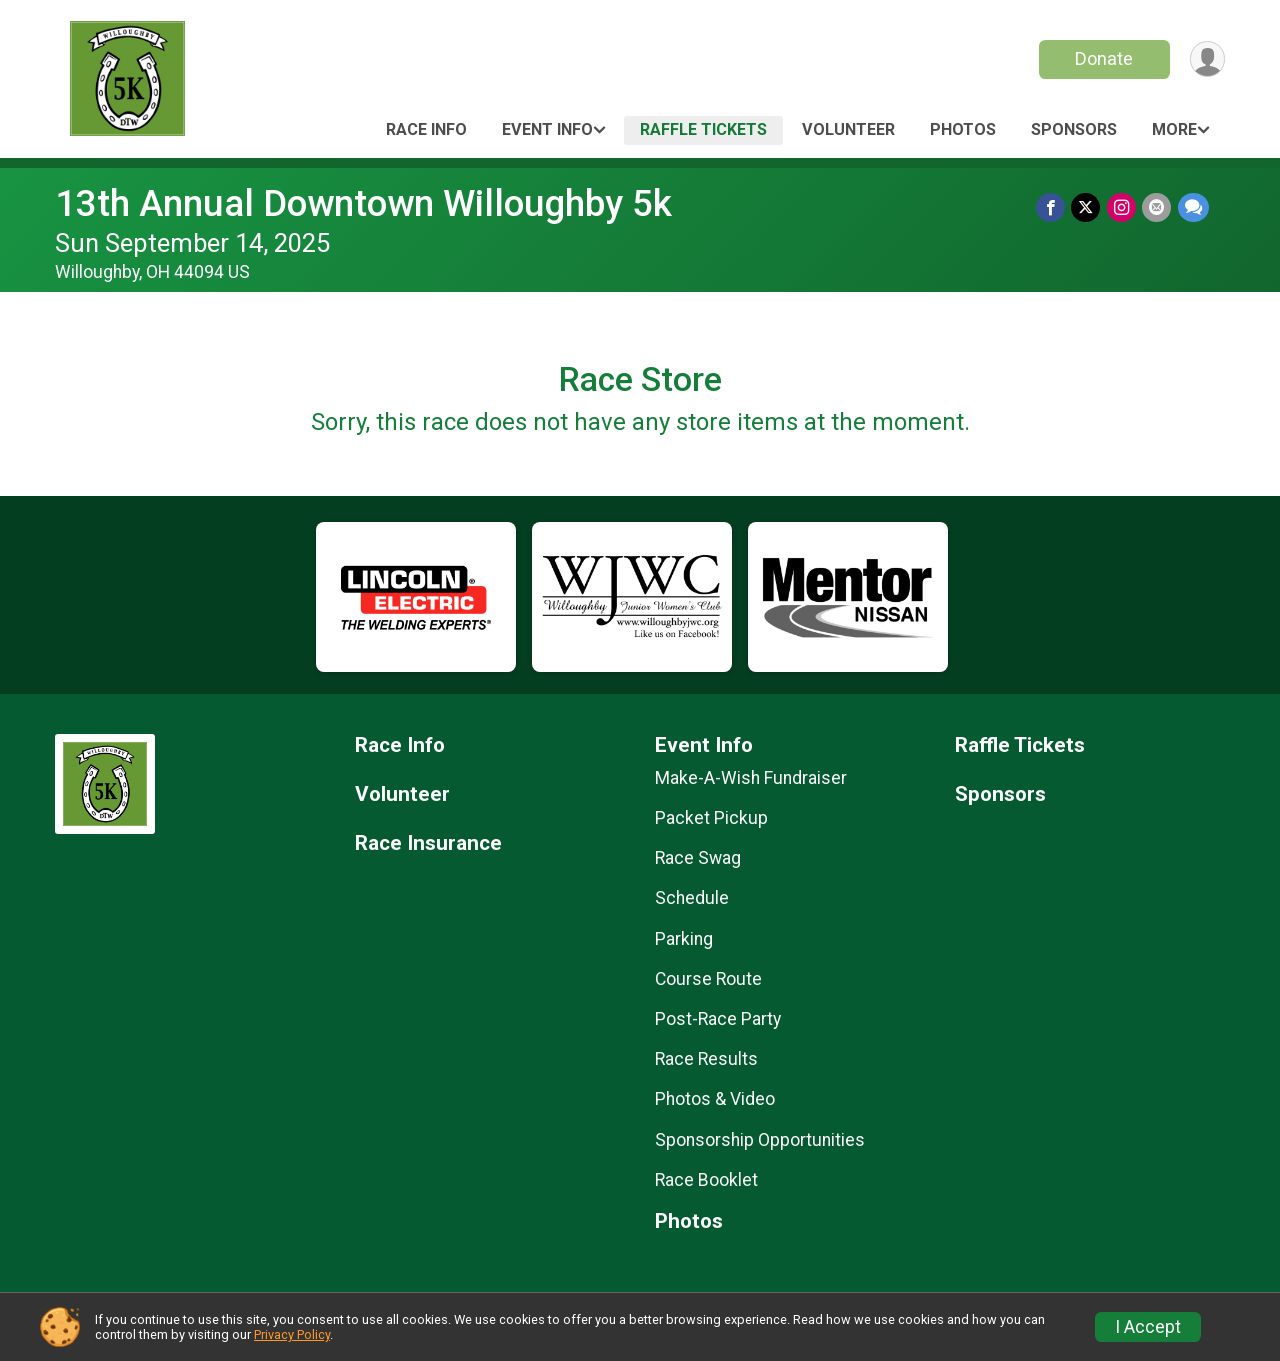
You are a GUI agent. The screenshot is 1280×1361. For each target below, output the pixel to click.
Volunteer (848, 129)
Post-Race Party (718, 1019)
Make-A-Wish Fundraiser (751, 778)
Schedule (692, 898)
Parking (684, 939)
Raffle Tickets (703, 129)
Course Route (708, 979)
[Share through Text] (1193, 207)
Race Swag (698, 858)
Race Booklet (706, 1180)
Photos (963, 129)
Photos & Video (715, 1099)
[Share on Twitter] (1087, 207)
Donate (1103, 58)
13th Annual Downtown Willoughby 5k (363, 203)
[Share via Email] (1157, 207)
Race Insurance (428, 843)
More (1174, 129)
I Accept (1148, 1327)
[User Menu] (1206, 59)
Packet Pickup (711, 818)
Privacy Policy (292, 1334)
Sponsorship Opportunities (760, 1140)
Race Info (426, 129)
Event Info (547, 129)
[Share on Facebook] (1052, 207)
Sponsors (1074, 129)
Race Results (706, 1059)
